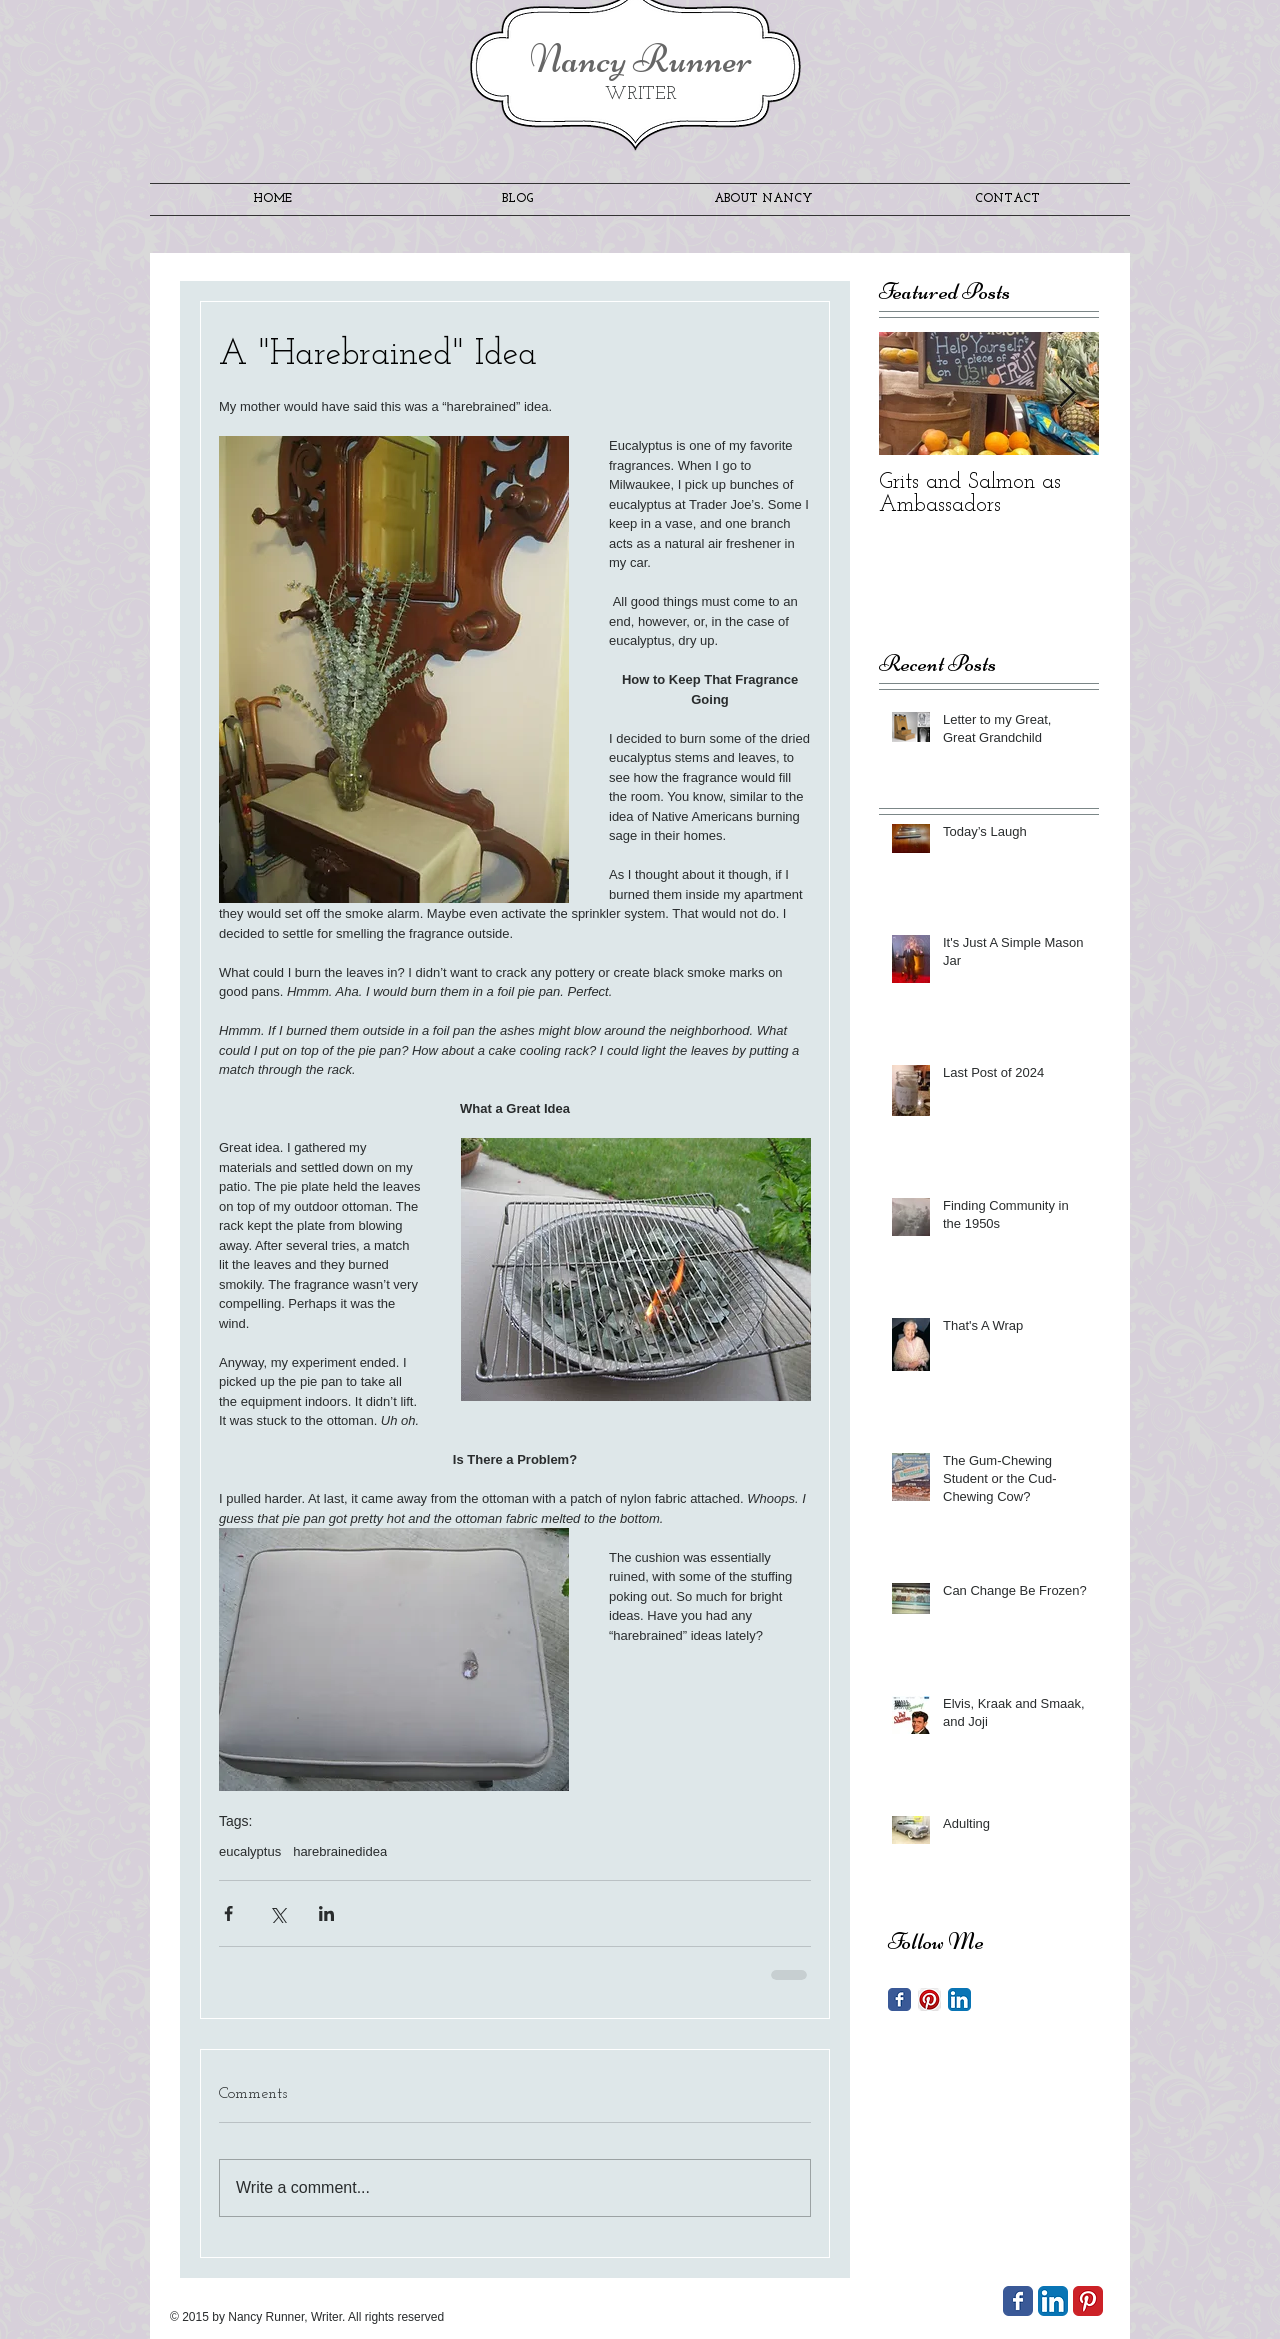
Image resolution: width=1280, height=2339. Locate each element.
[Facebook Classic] (899, 1999)
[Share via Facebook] (228, 1913)
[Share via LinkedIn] (326, 1913)
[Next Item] (1067, 393)
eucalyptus (250, 1851)
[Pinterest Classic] (1088, 2301)
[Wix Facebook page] (1018, 2301)
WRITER (641, 94)
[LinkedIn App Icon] (959, 1999)
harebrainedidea (340, 1851)
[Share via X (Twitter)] (277, 1913)
